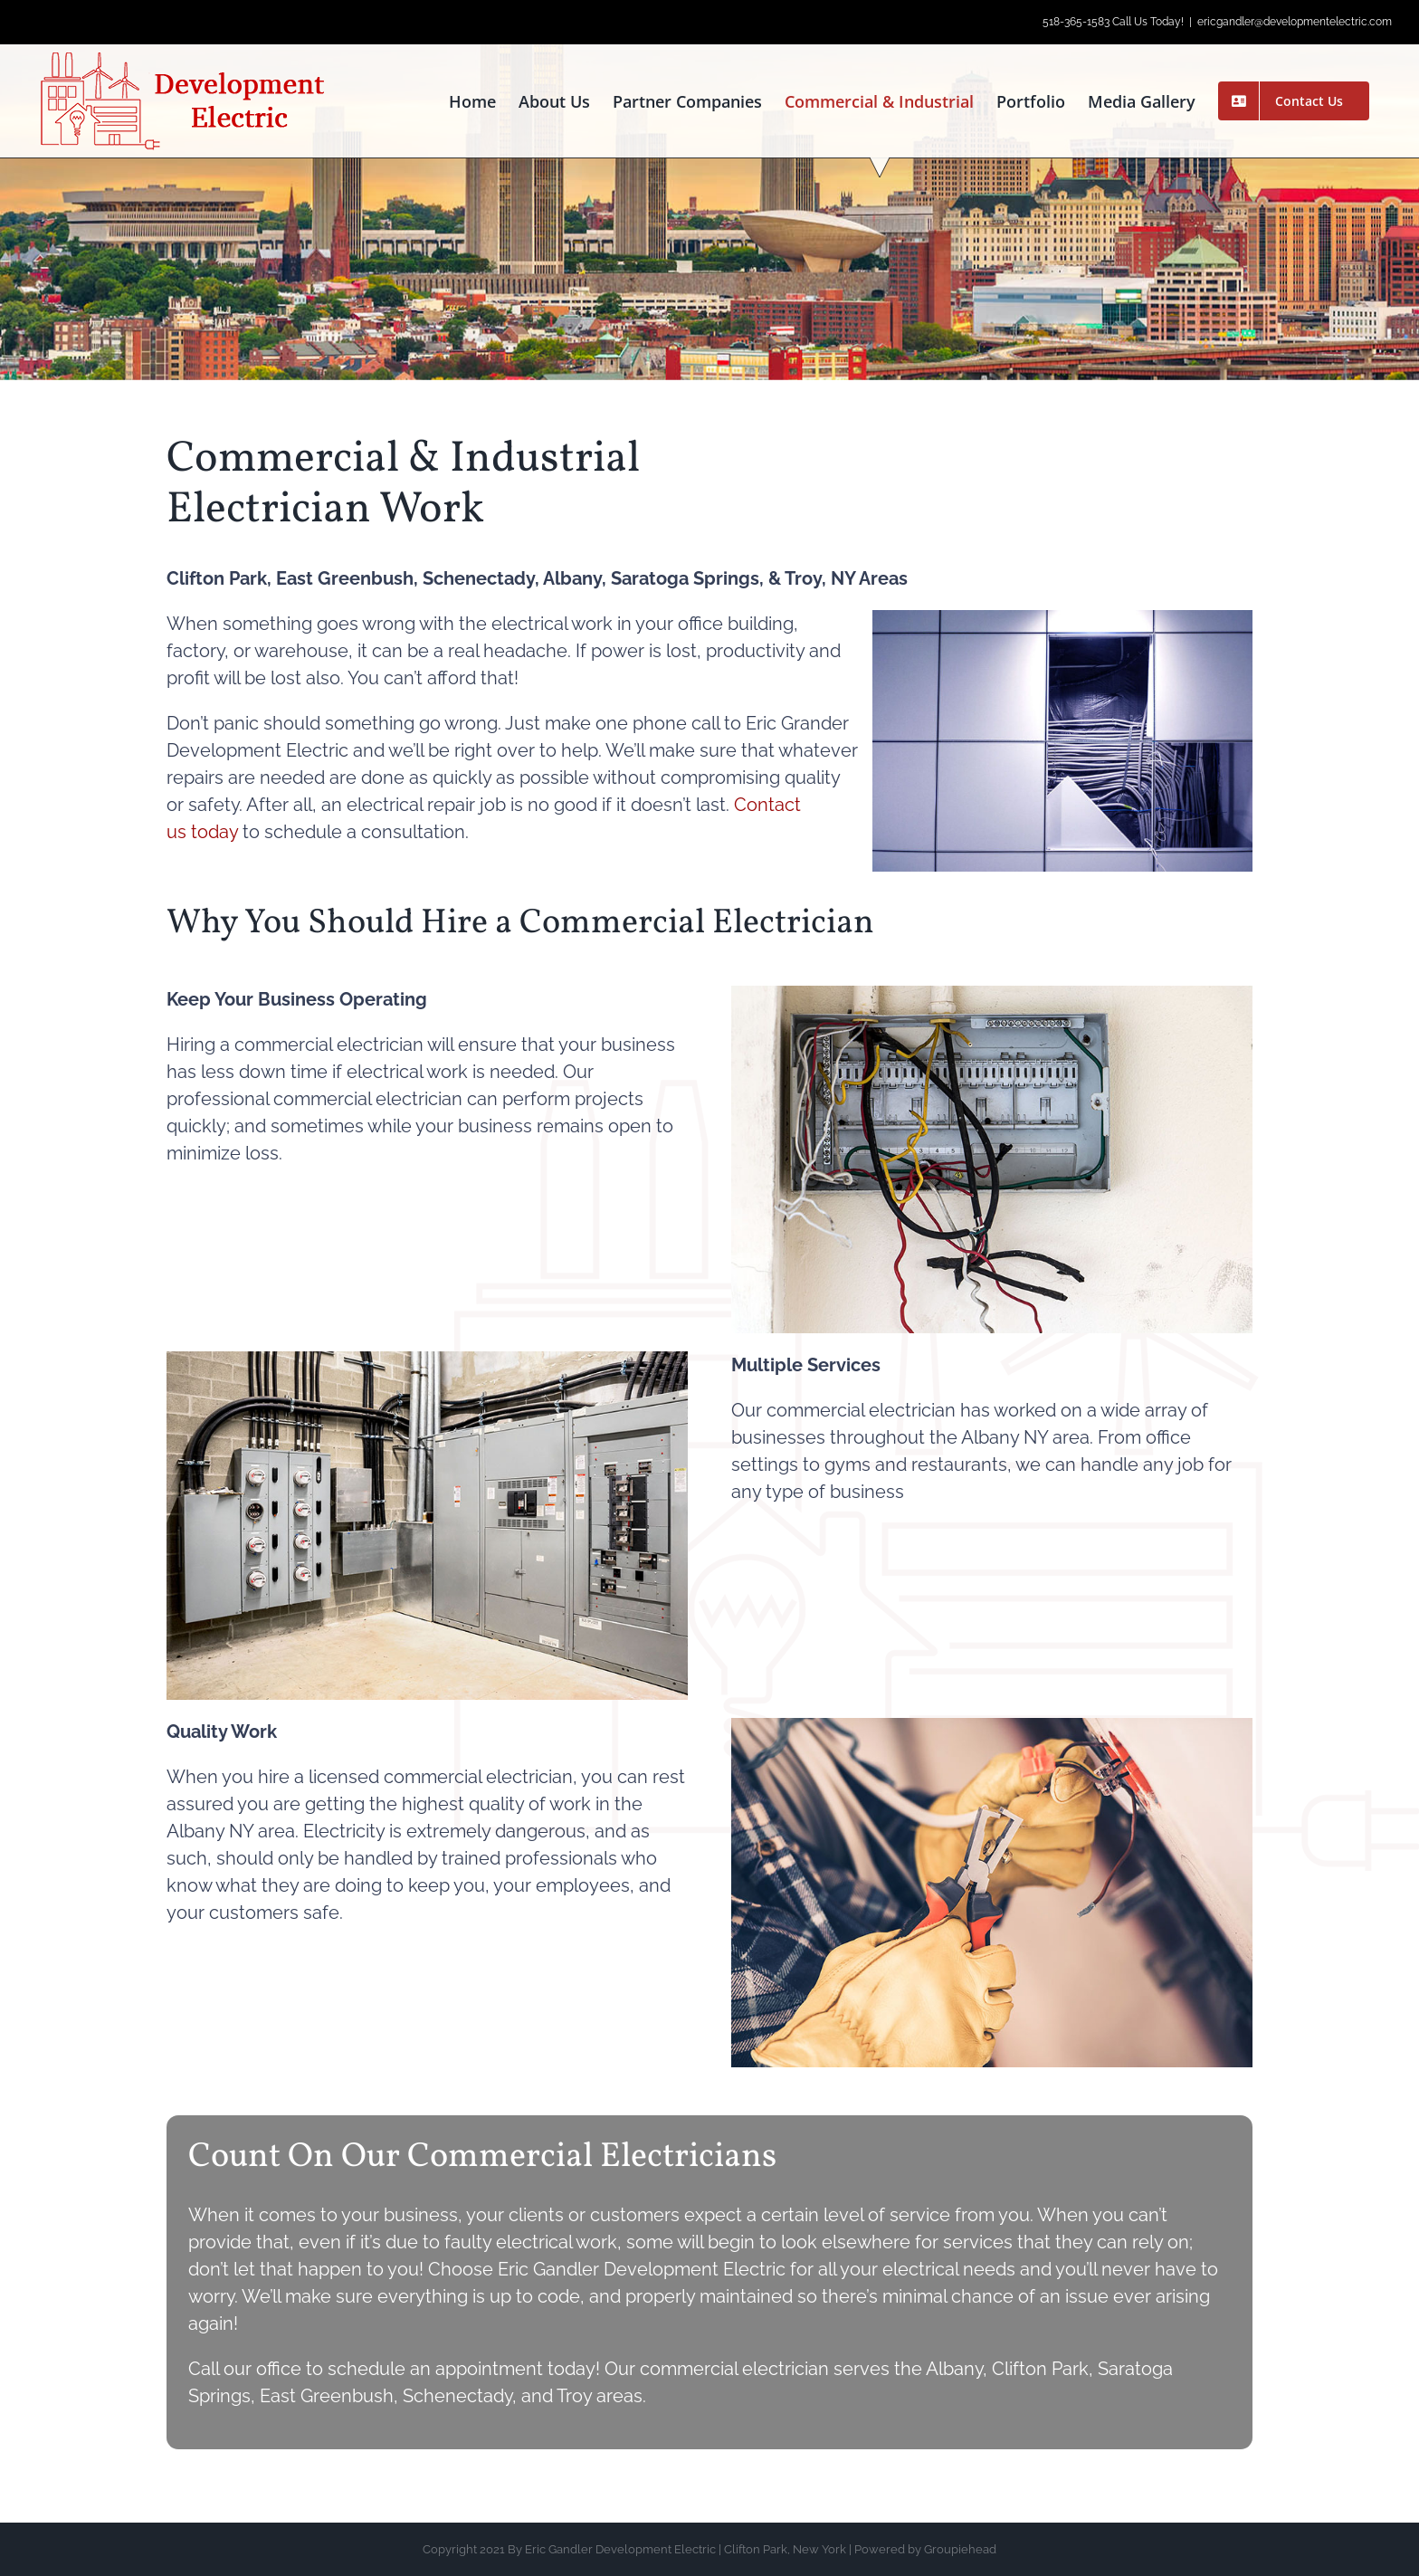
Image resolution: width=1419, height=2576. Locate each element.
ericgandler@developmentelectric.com (1294, 21)
